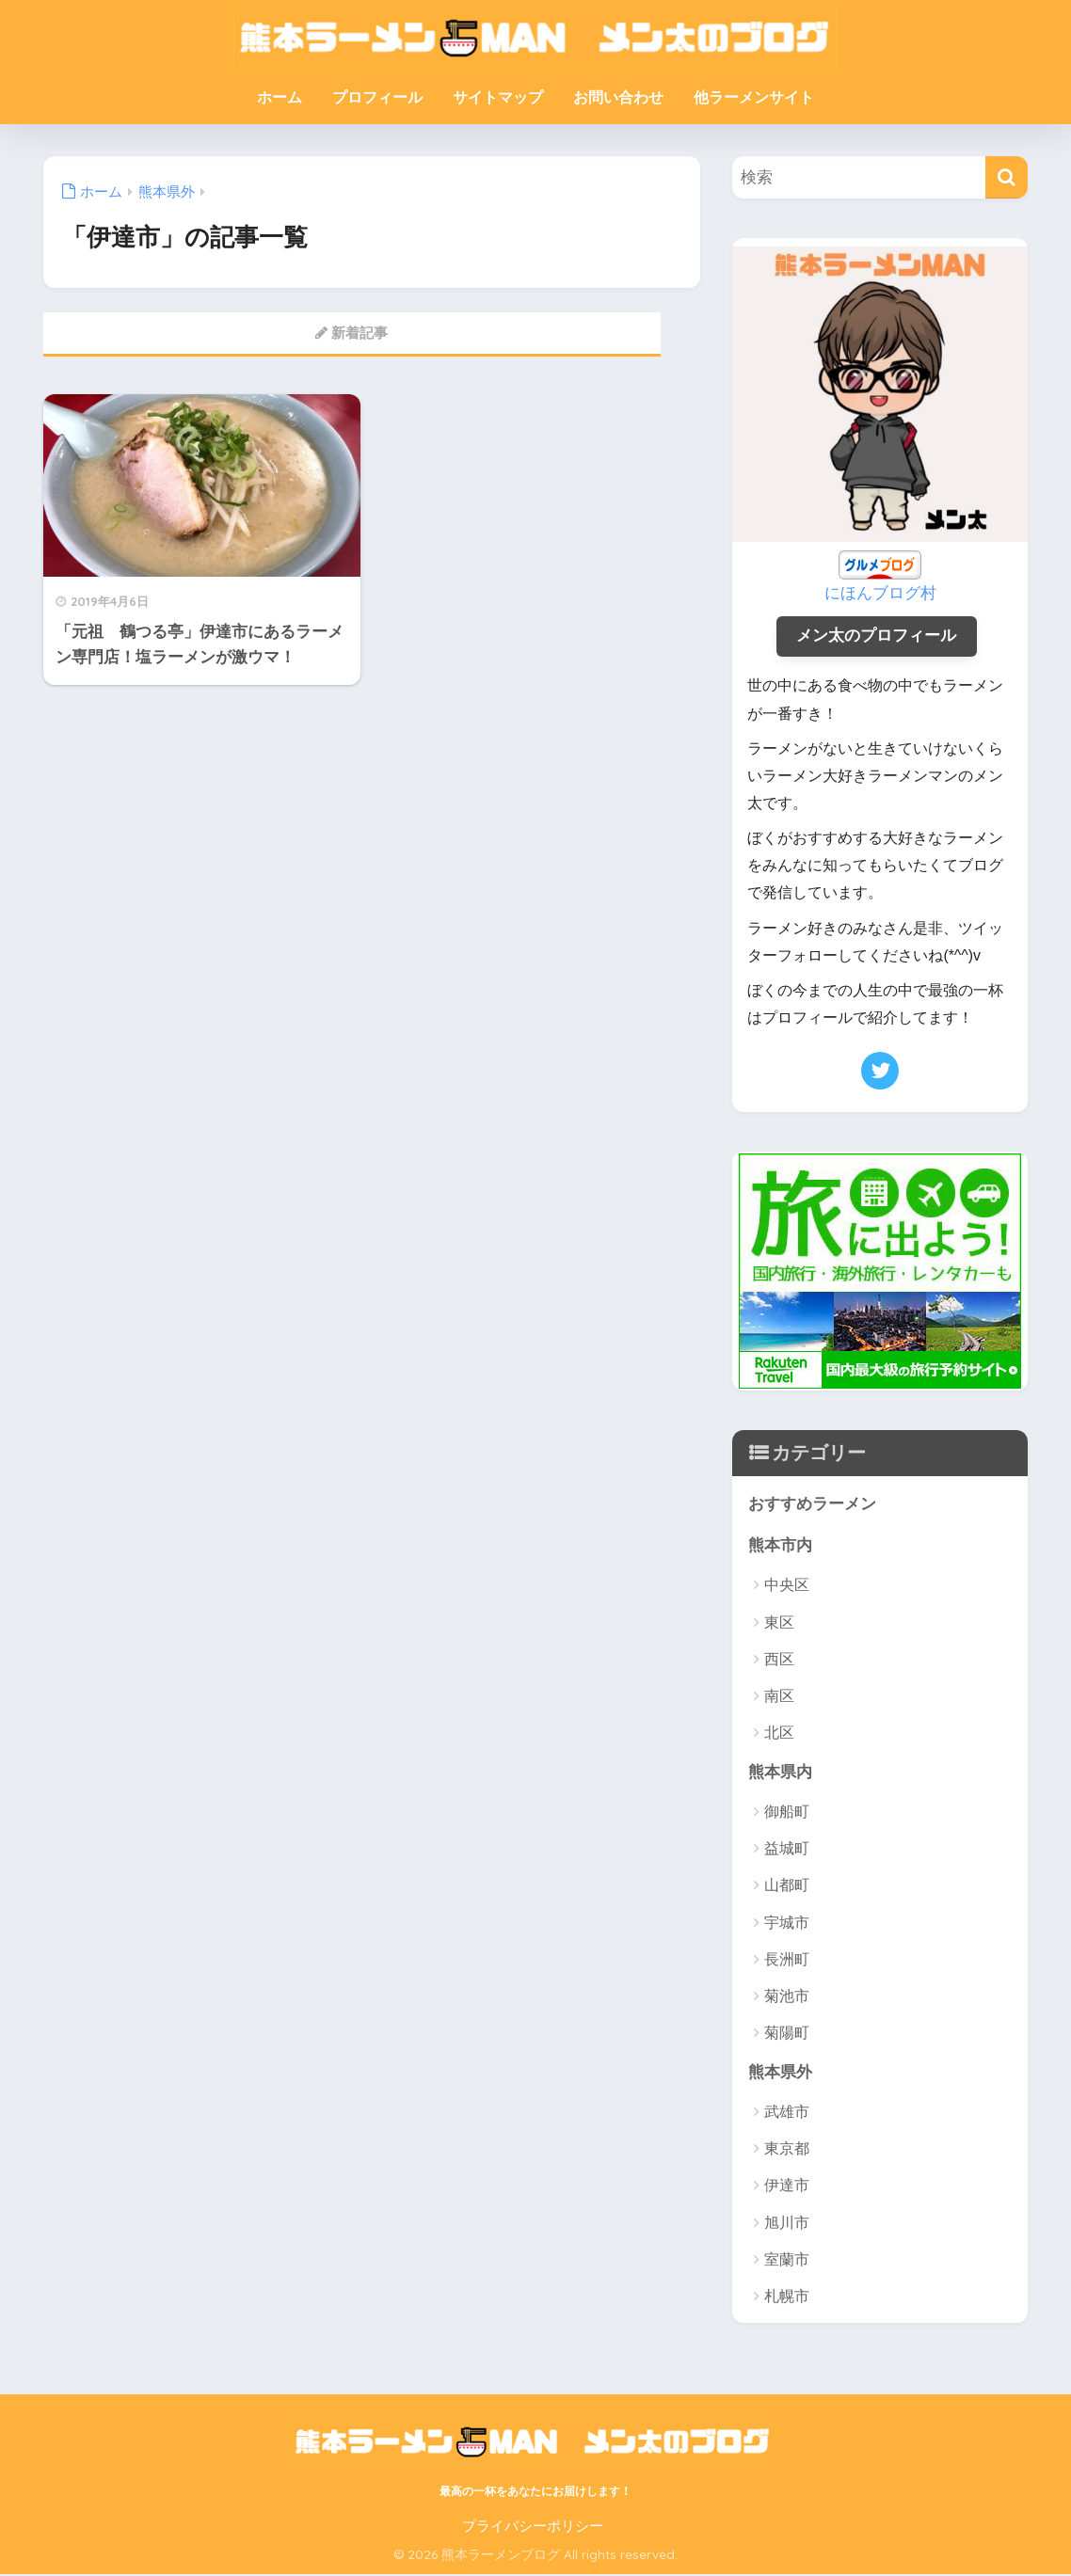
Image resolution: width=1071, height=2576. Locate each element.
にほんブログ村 (880, 593)
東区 (779, 1623)
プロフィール (377, 97)
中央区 (786, 1587)
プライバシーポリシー (532, 2528)
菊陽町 (786, 2035)
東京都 (786, 2151)
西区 (779, 1661)
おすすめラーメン (812, 1505)
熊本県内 (780, 1773)
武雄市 (786, 2115)
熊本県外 (780, 2074)
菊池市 (786, 1999)
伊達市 (786, 2188)
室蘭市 (786, 2262)
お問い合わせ (618, 97)
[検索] (1006, 177)
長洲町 (786, 1961)
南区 (779, 1698)
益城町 (786, 1850)
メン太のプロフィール (876, 636)
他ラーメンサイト (754, 97)
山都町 (786, 1888)
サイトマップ (498, 97)
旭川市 (786, 2226)
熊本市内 (780, 1546)
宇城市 (786, 1924)
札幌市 (786, 2299)
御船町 (786, 1813)
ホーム (279, 97)
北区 (779, 1734)
